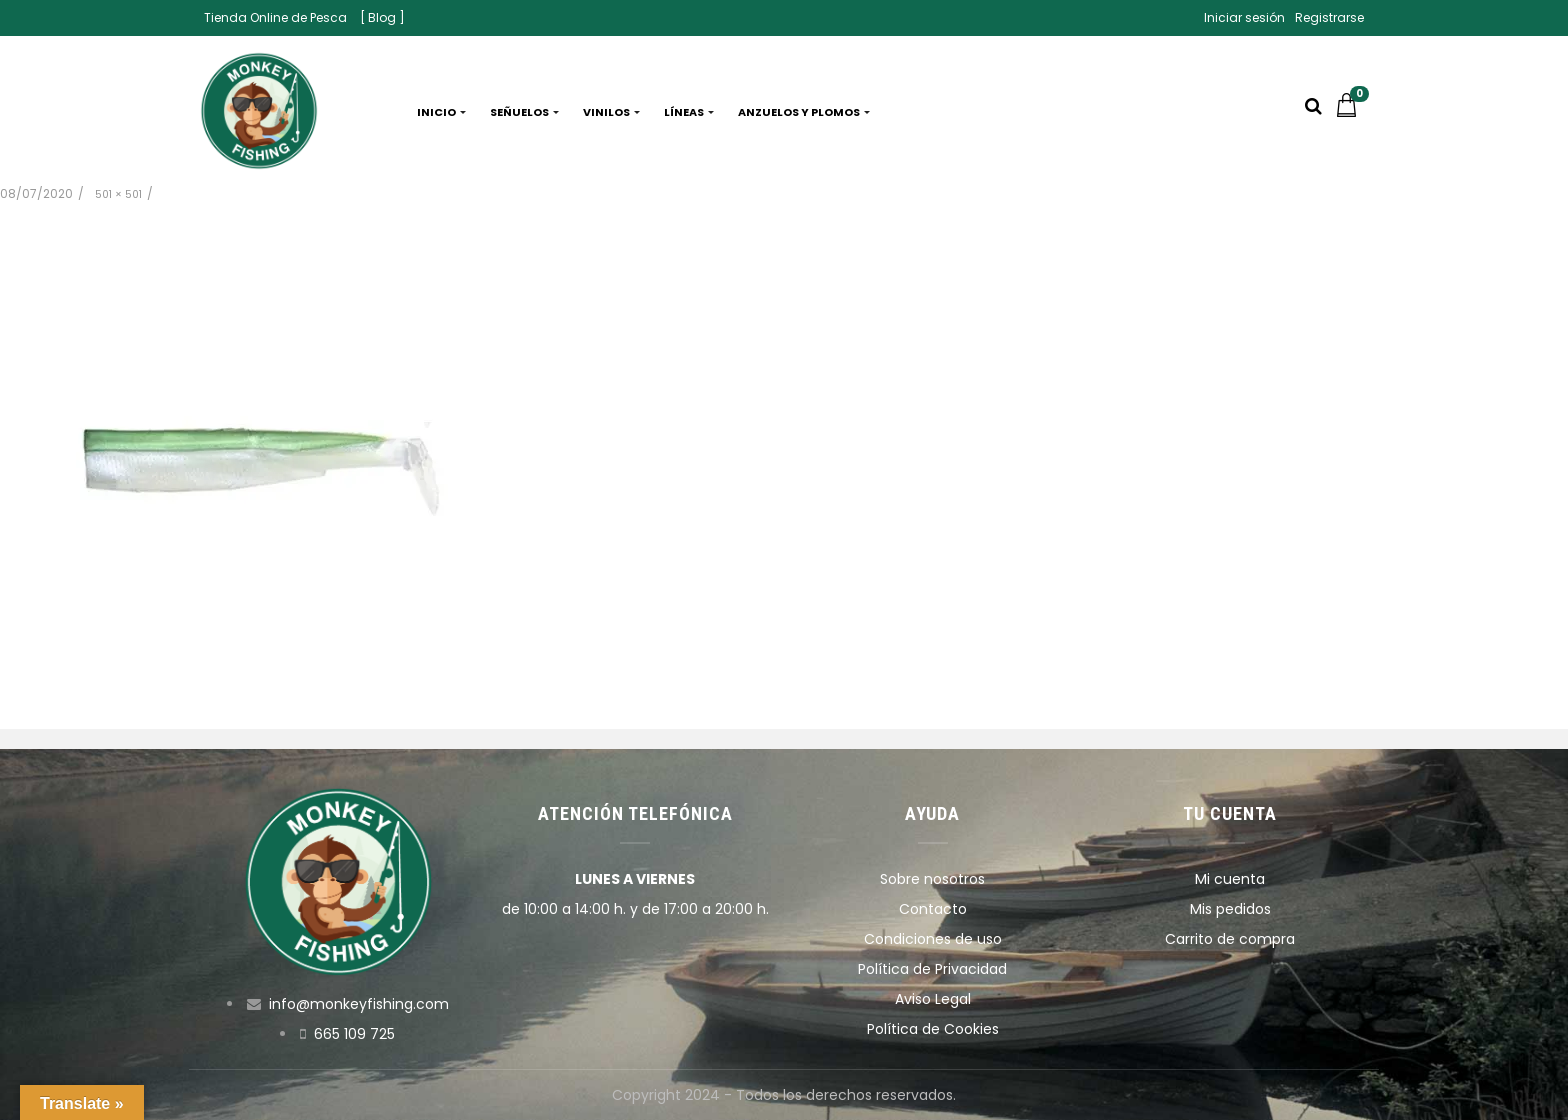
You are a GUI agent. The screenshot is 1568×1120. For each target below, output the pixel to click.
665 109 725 (354, 1034)
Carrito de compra (1230, 939)
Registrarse (1329, 17)
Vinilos (611, 112)
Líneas (689, 112)
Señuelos (524, 112)
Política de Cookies (933, 1029)
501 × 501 (118, 194)
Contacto (933, 909)
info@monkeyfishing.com (359, 1004)
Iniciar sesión (1244, 17)
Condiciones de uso (933, 939)
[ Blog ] (382, 17)
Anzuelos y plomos (804, 112)
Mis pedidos (1230, 909)
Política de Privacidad (932, 969)
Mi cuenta (1230, 879)
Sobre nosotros (932, 879)
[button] (1352, 112)
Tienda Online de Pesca (275, 17)
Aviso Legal (933, 999)
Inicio (441, 112)
